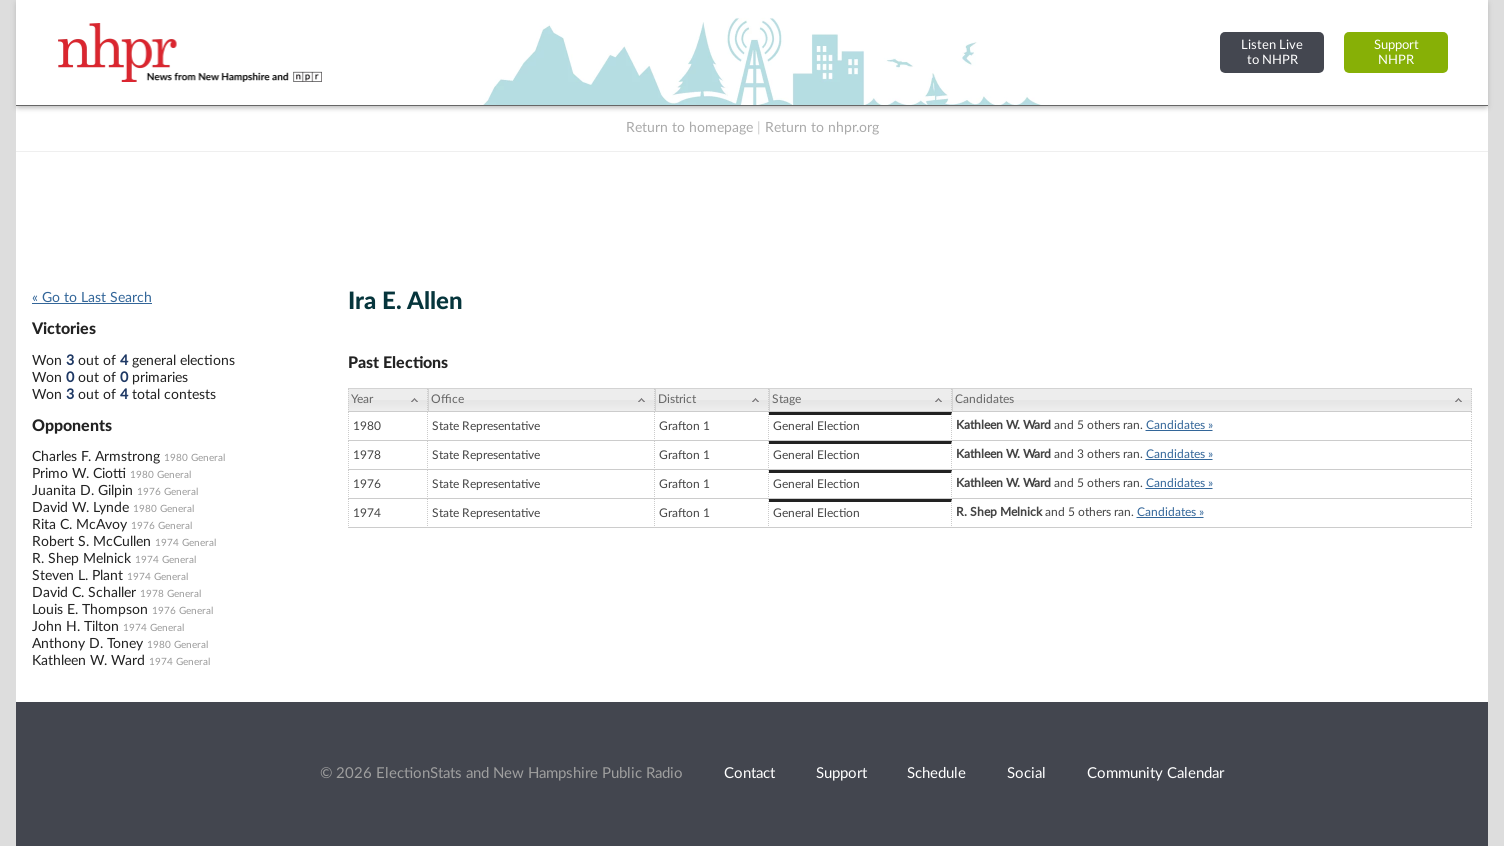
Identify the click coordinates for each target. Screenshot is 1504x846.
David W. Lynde (80, 508)
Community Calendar (1155, 773)
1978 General (170, 594)
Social (1026, 773)
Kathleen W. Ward (88, 661)
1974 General (185, 543)
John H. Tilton (75, 627)
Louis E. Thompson (90, 610)
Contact (749, 773)
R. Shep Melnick (81, 559)
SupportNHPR (1396, 52)
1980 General (194, 458)
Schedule (936, 773)
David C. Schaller (84, 593)
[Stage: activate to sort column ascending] (860, 400)
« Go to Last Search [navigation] (92, 298)
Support (841, 773)
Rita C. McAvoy (79, 525)
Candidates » (1179, 425)
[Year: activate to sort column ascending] (388, 400)
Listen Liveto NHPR (1272, 52)
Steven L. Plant (77, 576)
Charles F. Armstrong (96, 457)
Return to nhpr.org (822, 128)
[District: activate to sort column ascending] (712, 400)
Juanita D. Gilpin (82, 491)
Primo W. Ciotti (79, 474)
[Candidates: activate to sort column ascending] (1212, 400)
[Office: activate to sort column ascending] (541, 400)
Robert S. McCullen (91, 542)
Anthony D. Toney (87, 644)
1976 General (167, 492)
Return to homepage (689, 128)
